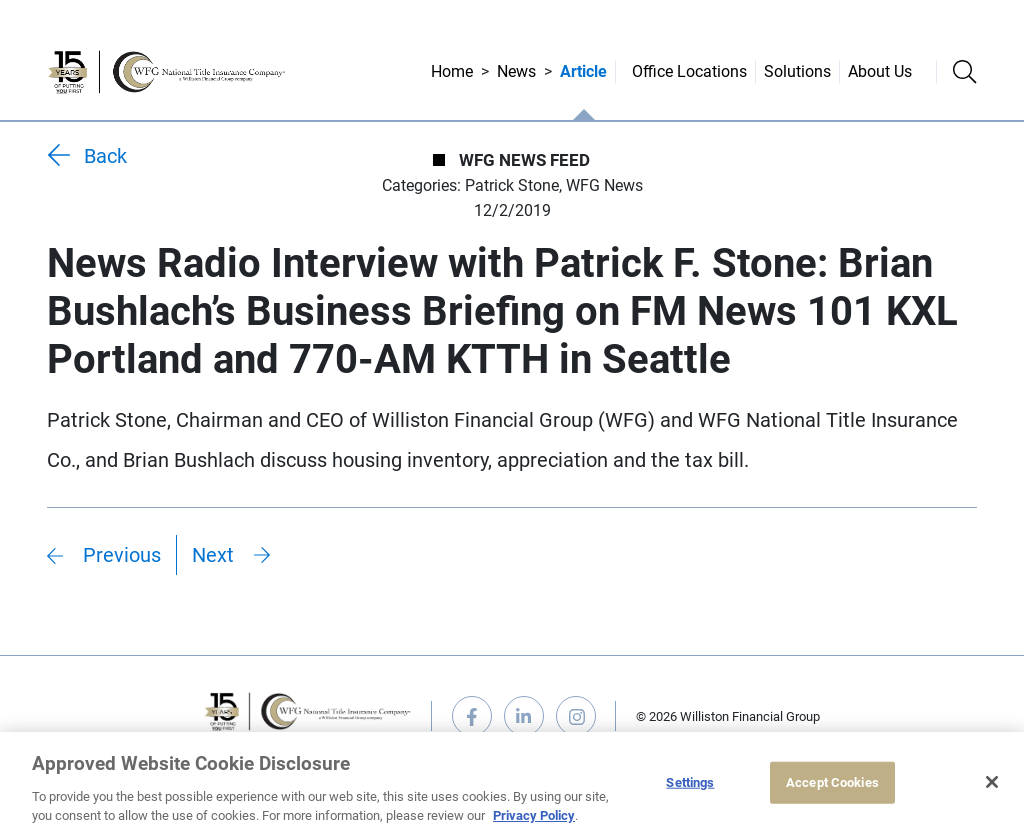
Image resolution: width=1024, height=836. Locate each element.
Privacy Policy (534, 815)
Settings (690, 782)
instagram (576, 716)
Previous (122, 555)
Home (452, 71)
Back (105, 156)
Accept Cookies (832, 782)
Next (213, 555)
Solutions (797, 71)
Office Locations (689, 71)
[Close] (992, 782)
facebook (472, 716)
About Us (880, 71)
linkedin (524, 716)
